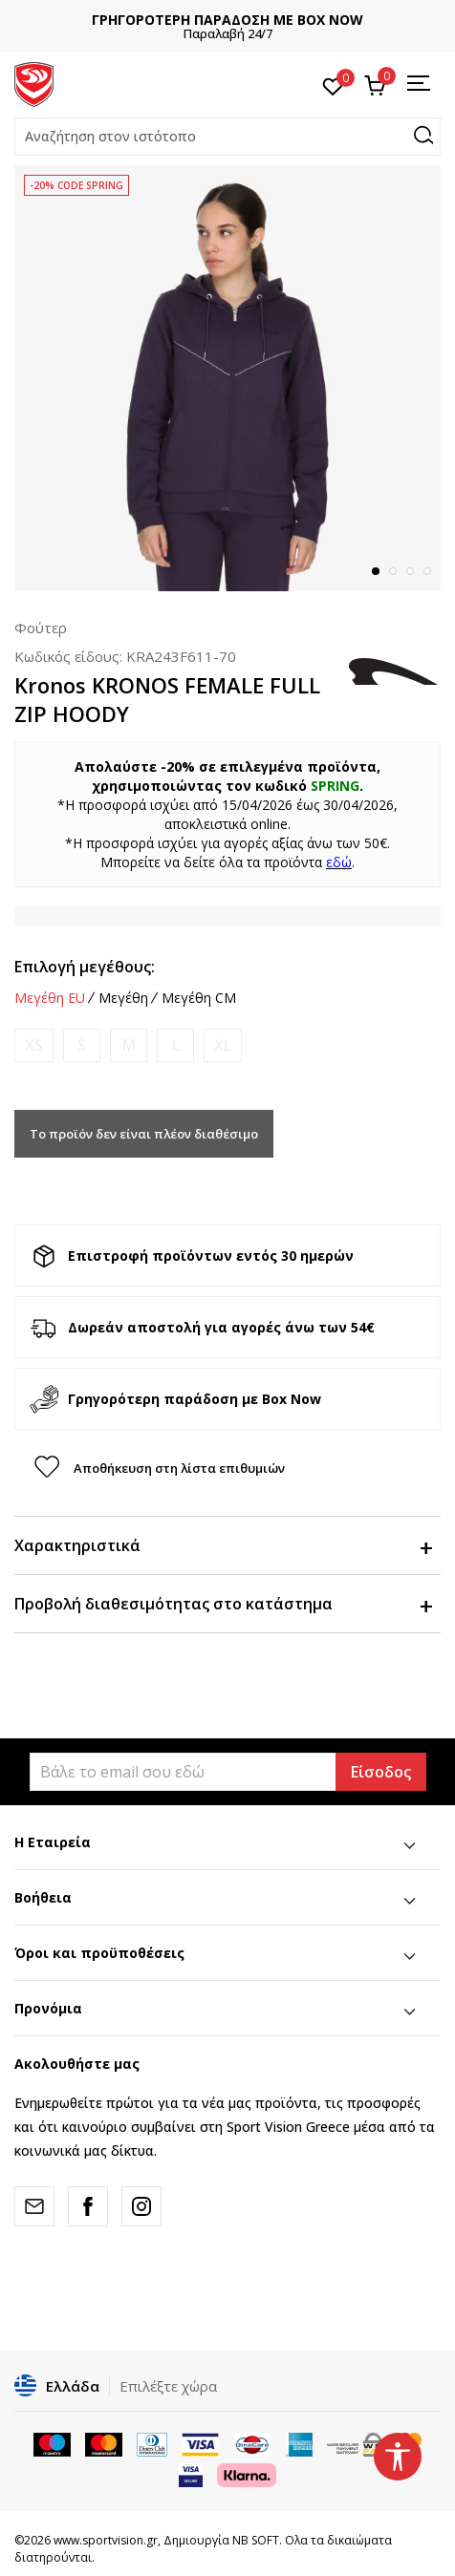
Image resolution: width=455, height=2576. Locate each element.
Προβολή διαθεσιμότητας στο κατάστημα (222, 1603)
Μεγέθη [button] (123, 998)
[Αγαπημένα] (333, 85)
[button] (227, 136)
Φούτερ (40, 627)
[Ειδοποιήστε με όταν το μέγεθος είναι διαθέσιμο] (34, 1045)
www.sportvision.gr (106, 2540)
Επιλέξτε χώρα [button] (168, 2385)
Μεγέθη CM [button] (199, 998)
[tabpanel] (227, 378)
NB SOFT (255, 2540)
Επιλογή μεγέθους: (84, 966)
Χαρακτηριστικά (222, 1545)
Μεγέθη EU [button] (49, 998)
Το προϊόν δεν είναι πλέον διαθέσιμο (144, 1133)
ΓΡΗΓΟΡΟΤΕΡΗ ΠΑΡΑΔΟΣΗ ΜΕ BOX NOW (227, 19)
